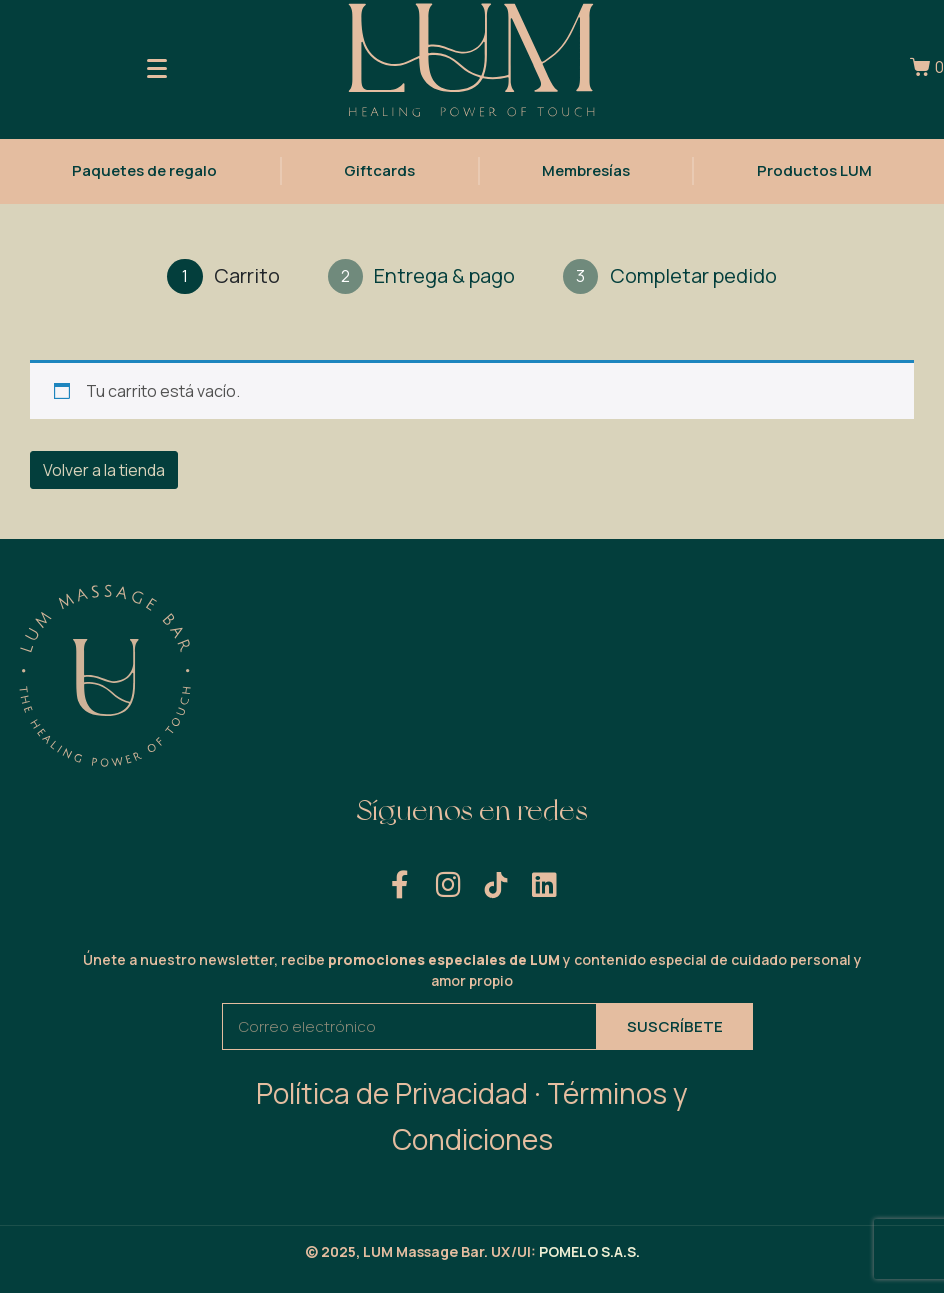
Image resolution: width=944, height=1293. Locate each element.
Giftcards (379, 167)
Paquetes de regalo (144, 167)
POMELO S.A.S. (589, 1251)
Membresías (586, 167)
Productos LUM (814, 167)
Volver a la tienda (104, 470)
